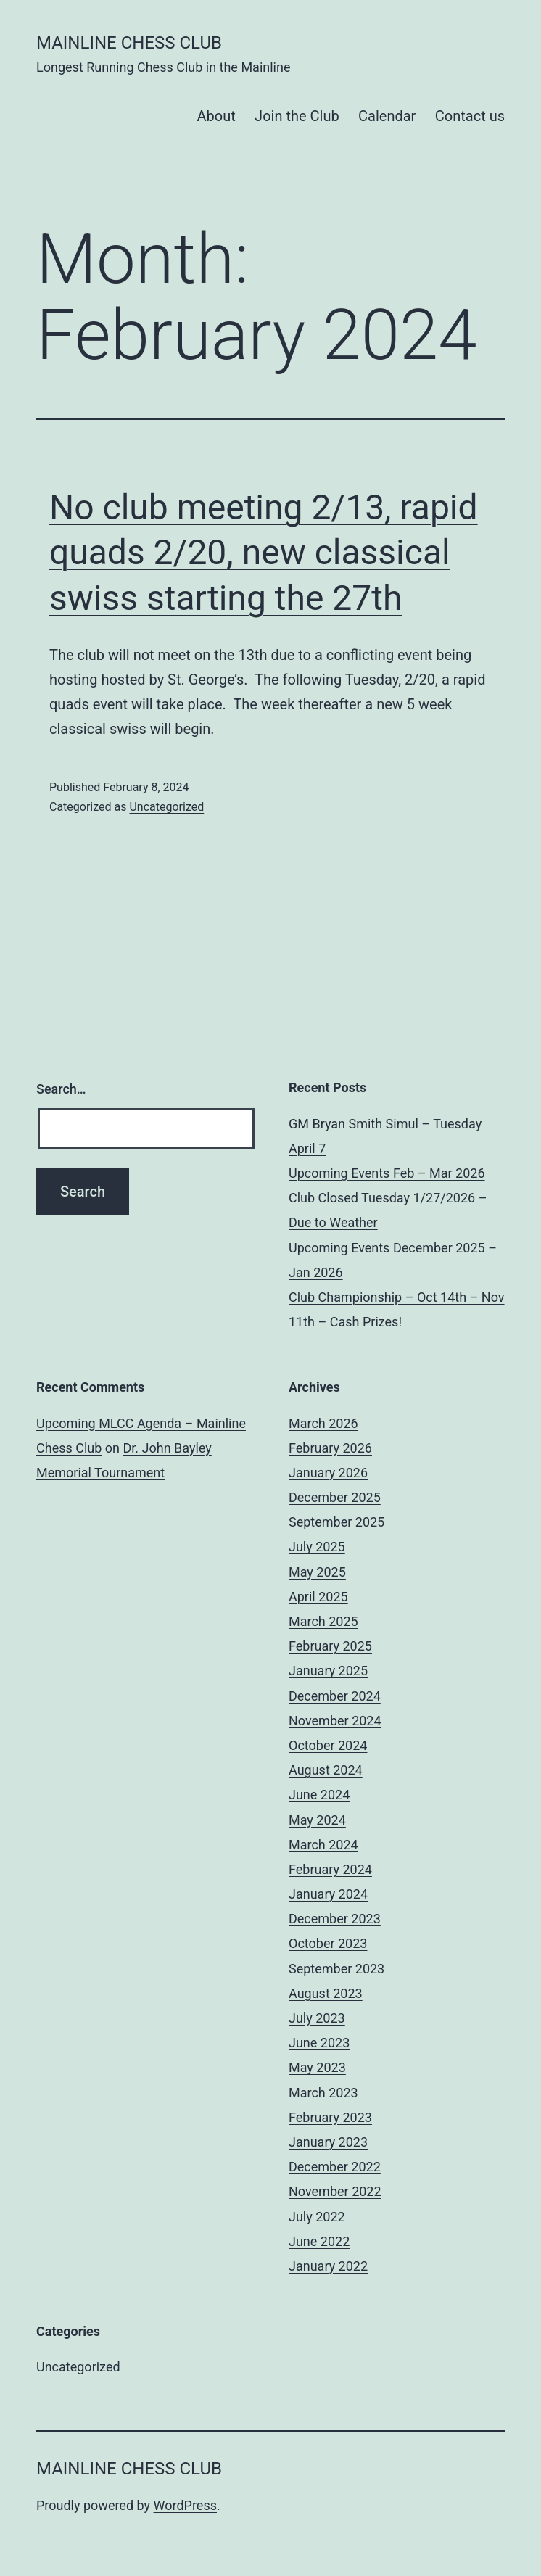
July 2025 (317, 1546)
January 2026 (328, 1472)
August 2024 (326, 1770)
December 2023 (335, 1918)
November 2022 (335, 2191)
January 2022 (328, 2266)
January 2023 (328, 2142)
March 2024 (323, 1844)
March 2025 (323, 1621)
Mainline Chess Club (129, 43)
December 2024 (335, 1696)
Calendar (387, 116)
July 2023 (317, 2018)
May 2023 (317, 2067)
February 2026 (330, 1448)
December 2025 (335, 1497)
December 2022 (335, 2166)
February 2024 (330, 1869)
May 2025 (317, 1572)
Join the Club (297, 116)
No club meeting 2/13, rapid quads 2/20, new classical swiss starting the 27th (263, 553)
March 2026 (323, 1423)
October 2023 (328, 1943)
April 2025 (318, 1596)
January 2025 (328, 1670)
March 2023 (323, 2092)
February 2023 (330, 2117)
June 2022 (319, 2241)
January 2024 (328, 1894)
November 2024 (335, 1720)
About (216, 116)
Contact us (470, 116)
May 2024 (317, 1820)
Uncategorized (166, 807)
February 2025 (330, 1646)
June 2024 (319, 1794)
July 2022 (317, 2216)
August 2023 (326, 1993)
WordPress (185, 2505)
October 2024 (328, 1745)
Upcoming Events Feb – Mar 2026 (387, 1173)
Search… (61, 1089)
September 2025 (336, 1522)
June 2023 (319, 2042)
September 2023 (336, 1968)
